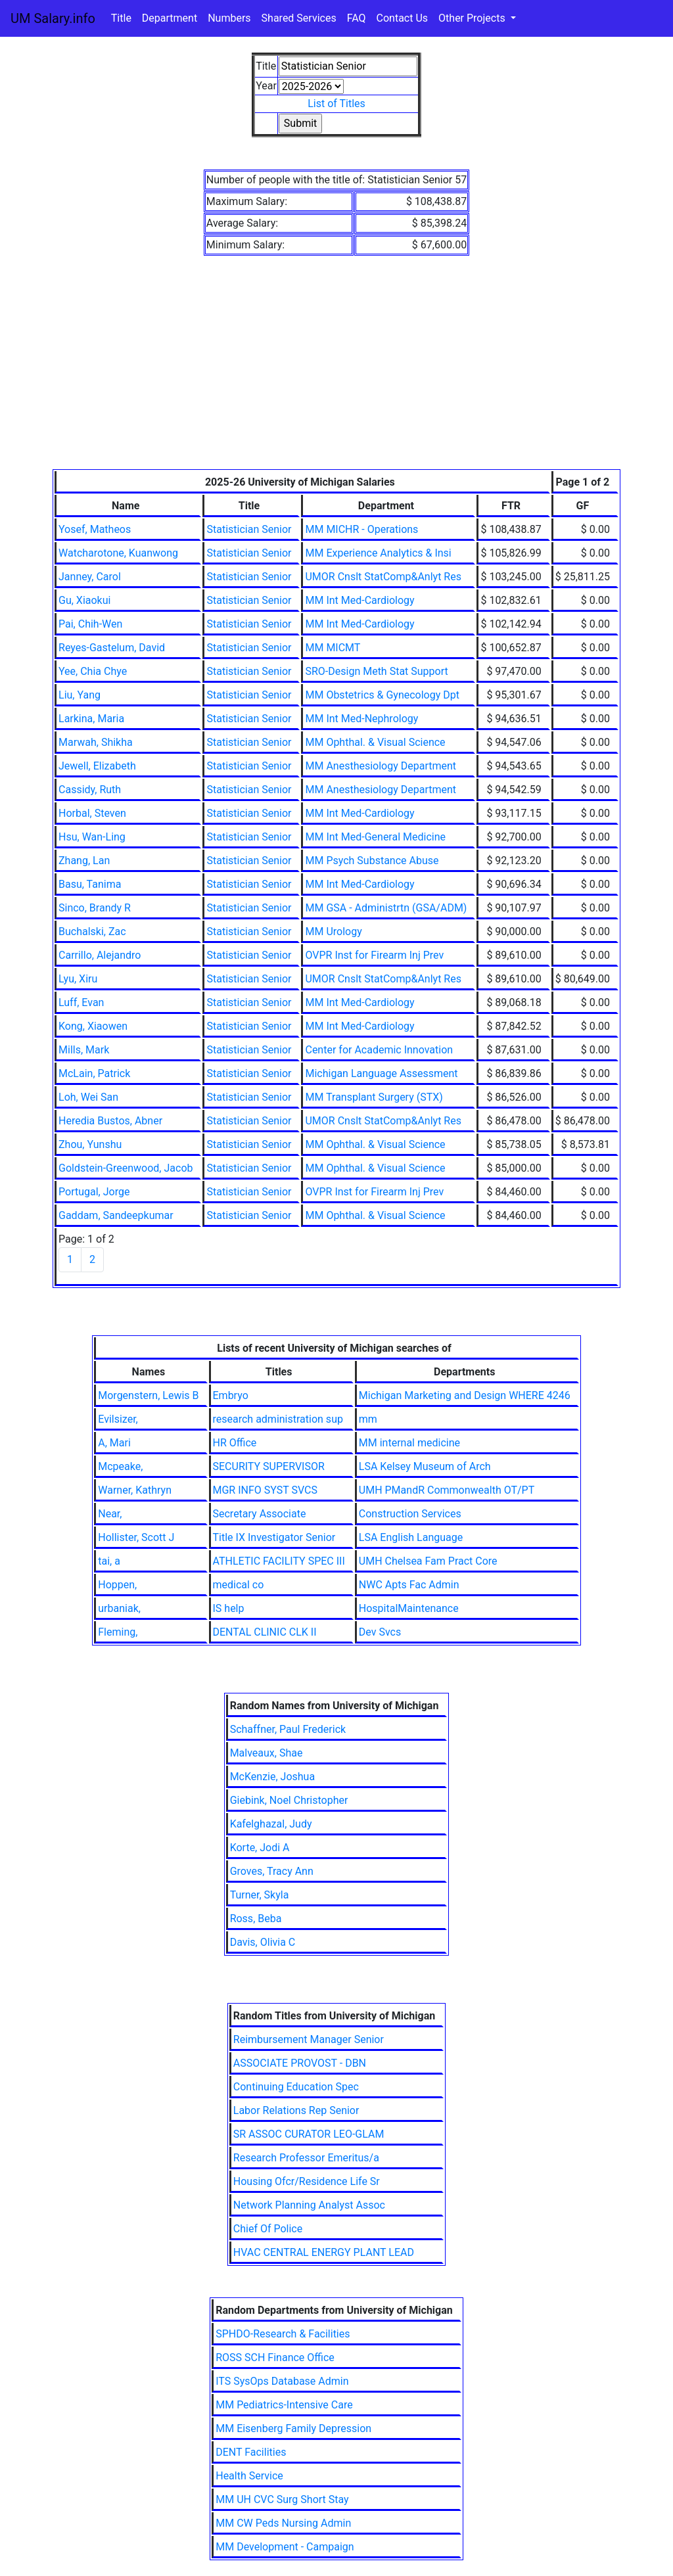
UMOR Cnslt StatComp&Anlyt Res (383, 576)
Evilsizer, (117, 1419)
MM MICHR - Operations (361, 529)
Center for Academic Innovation (379, 1050)
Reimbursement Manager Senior (308, 2039)
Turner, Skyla (259, 1895)
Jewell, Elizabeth (97, 766)
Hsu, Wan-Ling (92, 837)
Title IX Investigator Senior (274, 1537)
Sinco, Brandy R (94, 908)
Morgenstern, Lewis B (148, 1395)
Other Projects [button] (473, 18)
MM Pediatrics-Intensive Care (284, 2405)
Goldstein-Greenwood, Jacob (125, 1168)
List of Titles (336, 103)
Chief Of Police (267, 2228)
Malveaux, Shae (266, 1753)
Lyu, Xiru (77, 979)
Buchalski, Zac (92, 931)
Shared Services (299, 18)
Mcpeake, (120, 1466)
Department (169, 18)
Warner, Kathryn (135, 1490)
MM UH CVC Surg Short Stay (282, 2499)
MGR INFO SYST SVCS (265, 1490)
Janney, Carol (89, 576)
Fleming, (117, 1632)
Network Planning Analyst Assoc (309, 2205)
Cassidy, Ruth (89, 789)
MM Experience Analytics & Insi (378, 553)
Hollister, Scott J (136, 1537)
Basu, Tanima (89, 884)
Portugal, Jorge (93, 1191)
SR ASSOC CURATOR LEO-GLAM (308, 2134)
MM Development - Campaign (285, 2547)
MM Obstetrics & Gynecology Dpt (382, 695)
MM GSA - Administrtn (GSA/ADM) (386, 908)
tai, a (109, 1561)
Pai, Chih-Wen (90, 624)
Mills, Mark (83, 1050)
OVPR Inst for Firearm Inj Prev (374, 955)
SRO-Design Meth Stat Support (376, 671)
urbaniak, (119, 1608)
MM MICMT (332, 647)
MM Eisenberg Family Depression (293, 2428)
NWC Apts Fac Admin (409, 1584)
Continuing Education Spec (296, 2087)
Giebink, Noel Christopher (289, 1800)
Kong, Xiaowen (93, 1026)
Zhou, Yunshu (90, 1144)
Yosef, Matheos (94, 529)
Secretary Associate (259, 1513)
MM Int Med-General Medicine (375, 837)
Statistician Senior (248, 529)
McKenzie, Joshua (272, 1776)
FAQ (356, 18)
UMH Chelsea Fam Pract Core (428, 1561)
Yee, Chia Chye (92, 671)
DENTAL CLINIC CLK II (265, 1632)
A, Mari (114, 1443)
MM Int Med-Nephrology (361, 718)
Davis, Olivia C (263, 1942)
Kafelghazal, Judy (271, 1824)
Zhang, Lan (84, 860)
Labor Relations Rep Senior (296, 2110)
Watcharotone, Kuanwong (118, 553)
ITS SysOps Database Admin (282, 2381)
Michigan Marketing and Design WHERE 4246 (464, 1395)
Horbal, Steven (92, 813)
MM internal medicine (409, 1443)
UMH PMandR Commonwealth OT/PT (446, 1490)
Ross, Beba (256, 1918)
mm (368, 1419)
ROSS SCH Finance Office (275, 2357)
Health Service (249, 2476)
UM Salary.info (53, 18)
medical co (238, 1584)
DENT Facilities (251, 2452)
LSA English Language (411, 1537)
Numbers (229, 18)
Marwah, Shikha (95, 742)
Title (121, 18)
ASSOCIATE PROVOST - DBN (299, 2063)
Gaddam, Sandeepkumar (116, 1215)
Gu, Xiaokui (84, 600)
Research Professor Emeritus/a (306, 2157)
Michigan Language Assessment (381, 1073)
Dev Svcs (380, 1632)
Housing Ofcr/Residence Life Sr (306, 2181)
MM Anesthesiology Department (380, 766)
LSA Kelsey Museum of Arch (425, 1466)
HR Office (235, 1443)
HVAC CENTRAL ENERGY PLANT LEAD (323, 2252)
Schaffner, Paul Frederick (288, 1729)
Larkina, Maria (91, 718)
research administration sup (278, 1419)
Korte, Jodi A (260, 1847)
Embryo (230, 1395)
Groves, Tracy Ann (271, 1871)
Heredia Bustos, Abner (110, 1121)
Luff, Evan (81, 1002)
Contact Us (403, 18)
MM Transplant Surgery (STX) (373, 1097)
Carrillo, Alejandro (99, 955)
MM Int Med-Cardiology (359, 600)
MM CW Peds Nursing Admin (283, 2523)
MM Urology (333, 931)
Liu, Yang (79, 695)
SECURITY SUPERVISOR (269, 1466)
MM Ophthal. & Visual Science (375, 742)
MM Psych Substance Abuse (371, 860)
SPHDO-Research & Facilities (283, 2334)
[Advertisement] (336, 371)
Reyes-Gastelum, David (111, 647)
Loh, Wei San (88, 1097)
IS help (228, 1608)
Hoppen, (117, 1584)
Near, (110, 1513)
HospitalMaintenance (409, 1608)
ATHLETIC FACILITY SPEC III (279, 1561)
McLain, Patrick (94, 1073)
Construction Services (410, 1513)
